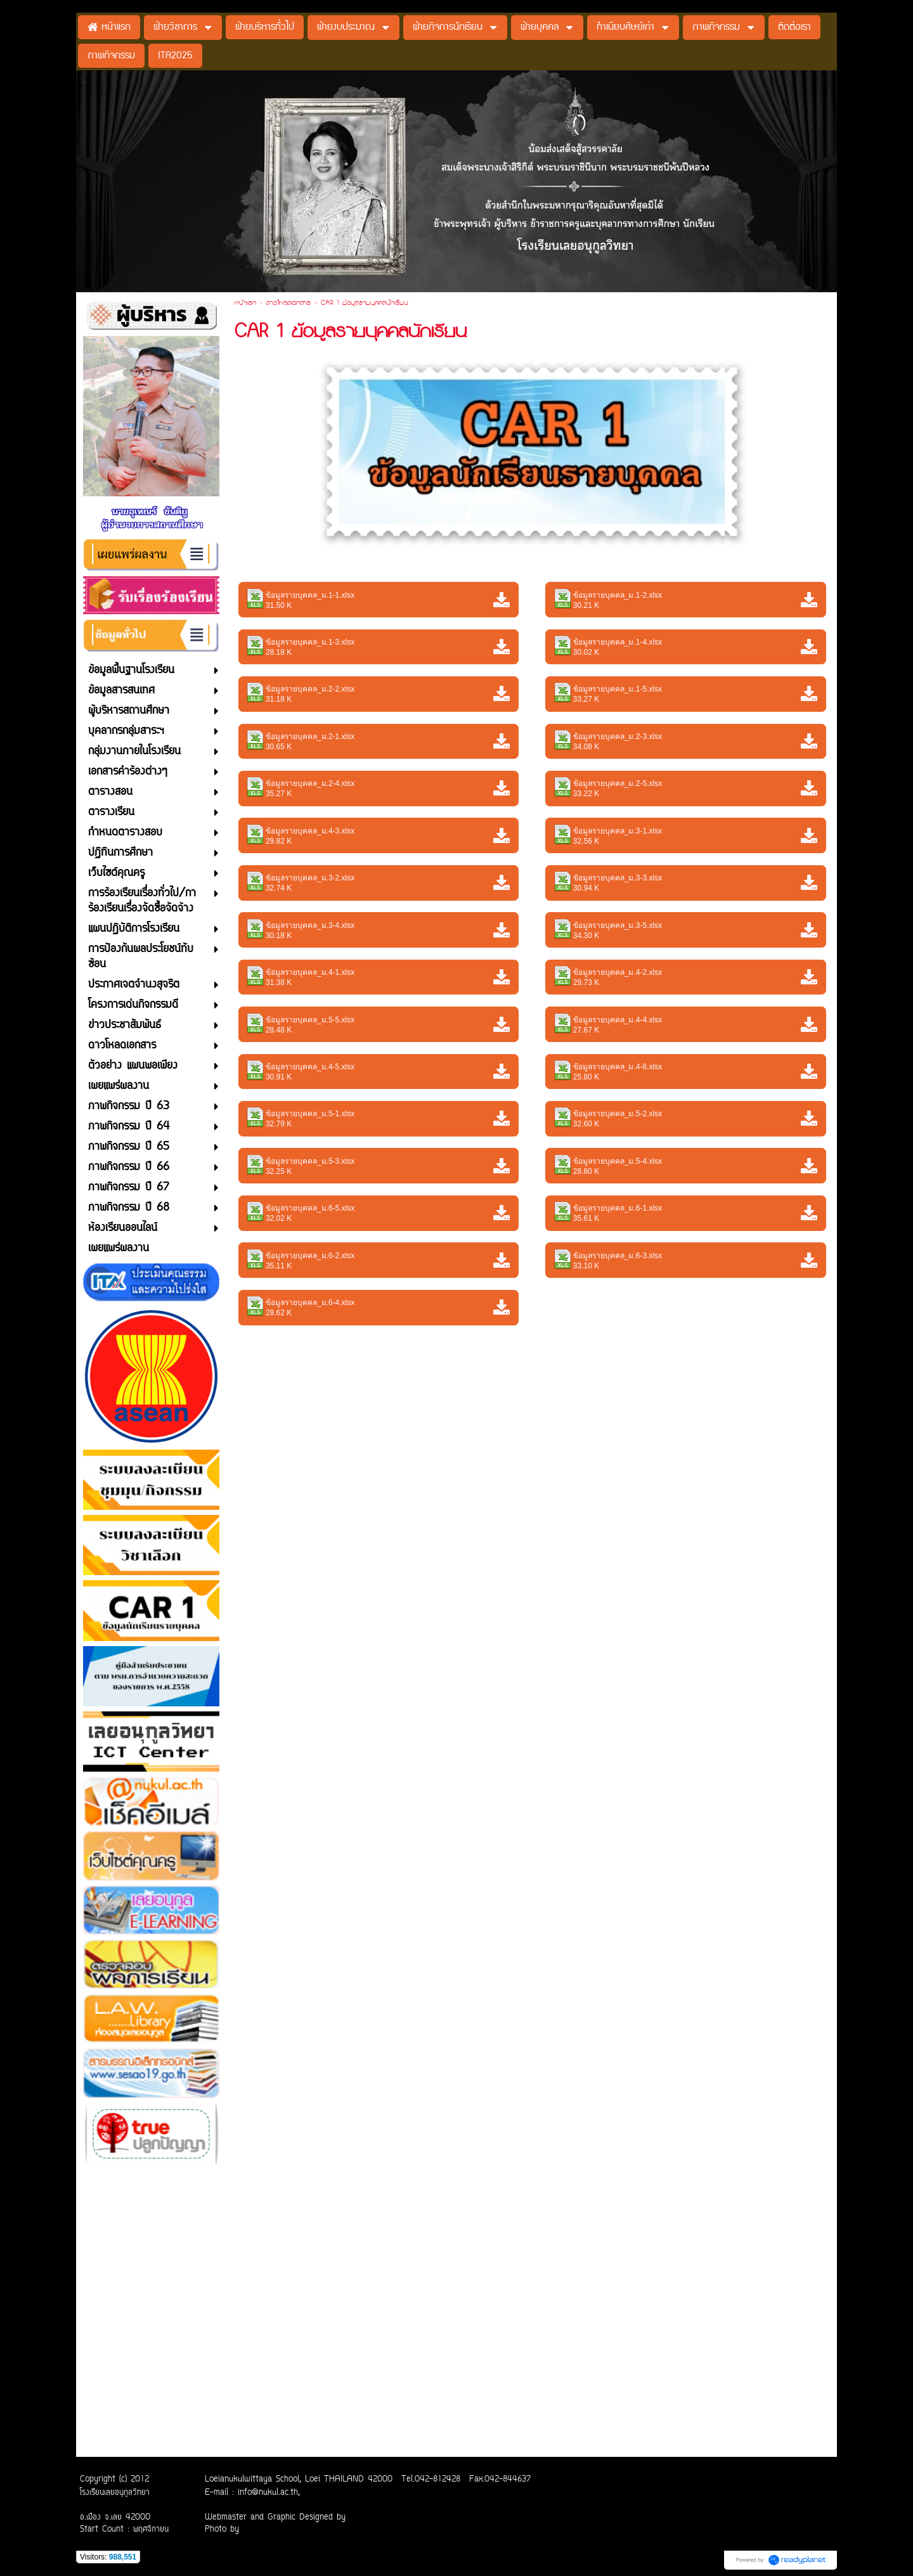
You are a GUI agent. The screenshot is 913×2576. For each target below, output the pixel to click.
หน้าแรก (245, 304)
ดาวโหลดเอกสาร (288, 304)
